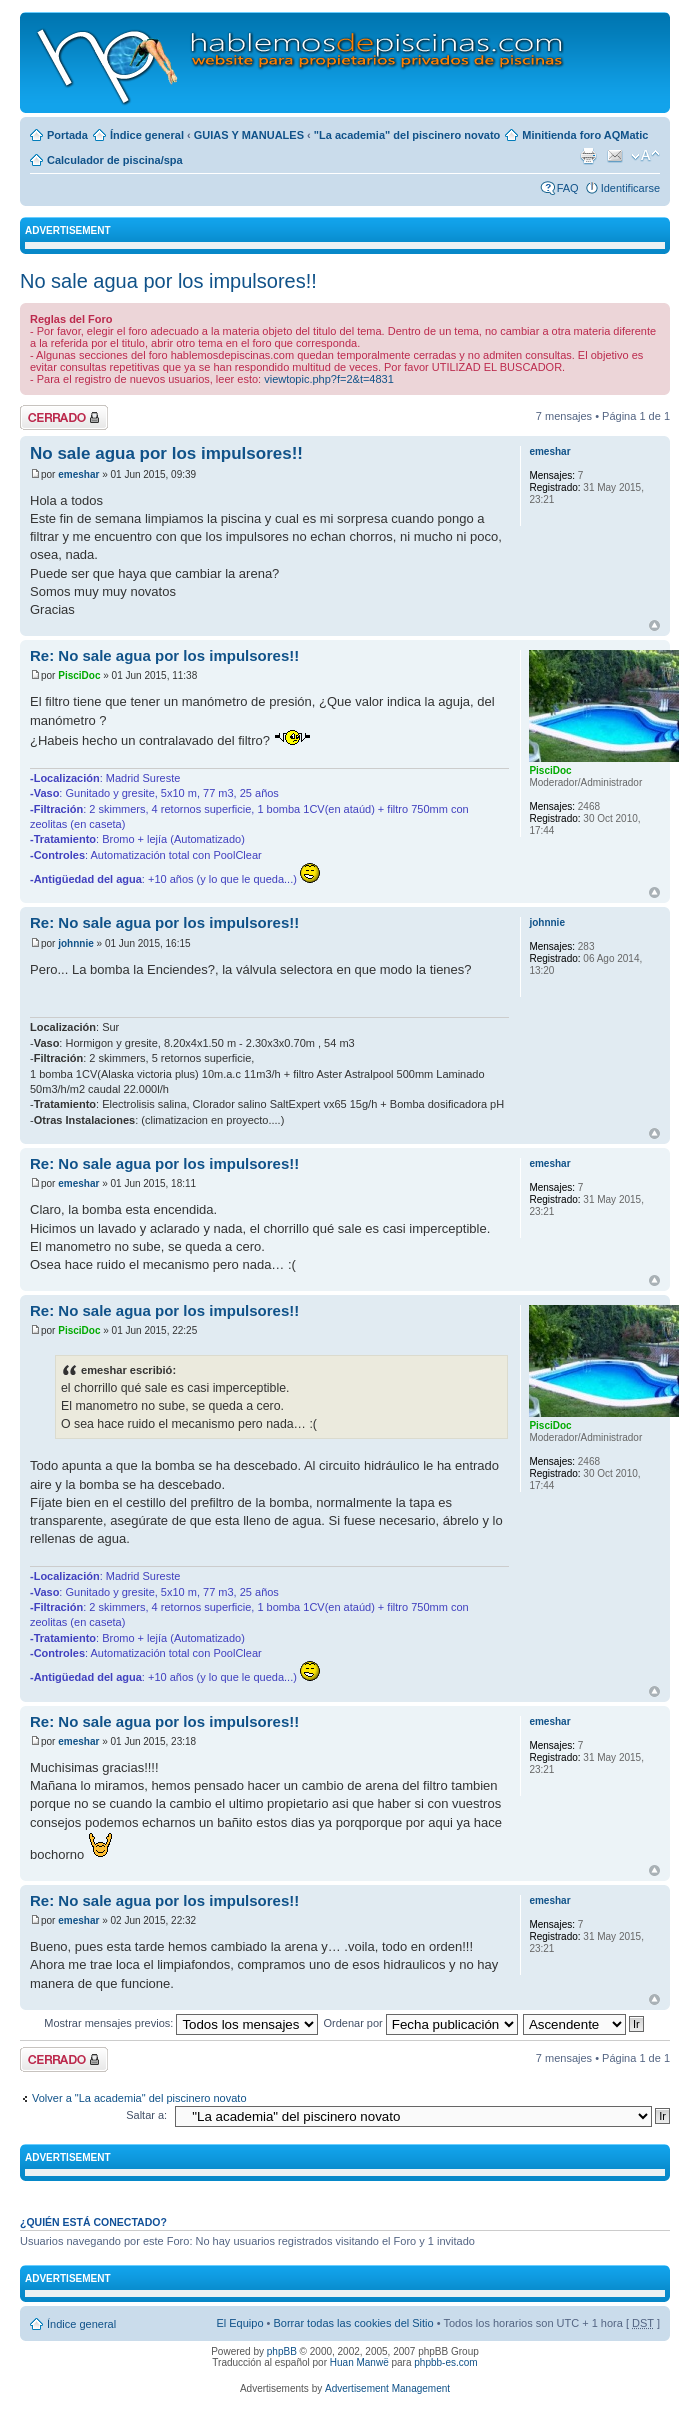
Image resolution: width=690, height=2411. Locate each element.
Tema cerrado (64, 417)
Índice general (147, 135)
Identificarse (630, 188)
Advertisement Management (387, 2388)
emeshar (78, 474)
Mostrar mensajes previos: (181, 2023)
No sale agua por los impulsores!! (168, 281)
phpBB (282, 2351)
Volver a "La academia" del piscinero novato (139, 2098)
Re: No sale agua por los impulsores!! (164, 655)
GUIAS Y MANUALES (249, 135)
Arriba (654, 625)
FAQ (568, 188)
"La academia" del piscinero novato (407, 135)
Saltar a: (146, 2115)
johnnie (76, 943)
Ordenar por (420, 2023)
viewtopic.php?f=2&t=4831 (329, 379)
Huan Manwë (359, 2362)
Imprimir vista (588, 156)
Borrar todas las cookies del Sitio (353, 2323)
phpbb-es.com (445, 2362)
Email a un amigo (615, 156)
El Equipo (239, 2323)
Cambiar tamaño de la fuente (645, 156)
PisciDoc (79, 675)
